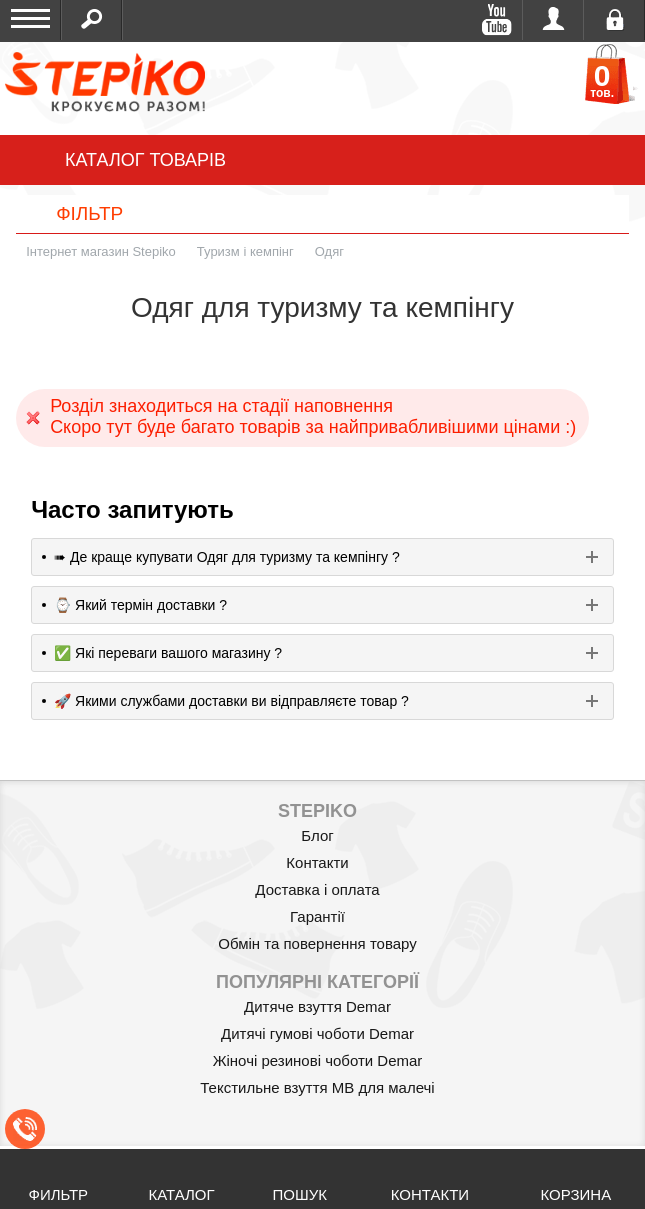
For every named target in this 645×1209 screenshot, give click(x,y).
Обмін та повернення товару (317, 943)
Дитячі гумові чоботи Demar (317, 1033)
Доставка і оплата (317, 889)
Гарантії (317, 916)
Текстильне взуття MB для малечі (317, 1087)
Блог (317, 835)
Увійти (553, 20)
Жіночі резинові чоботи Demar (318, 1060)
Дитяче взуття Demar (317, 1006)
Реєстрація (614, 20)
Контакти (317, 862)
